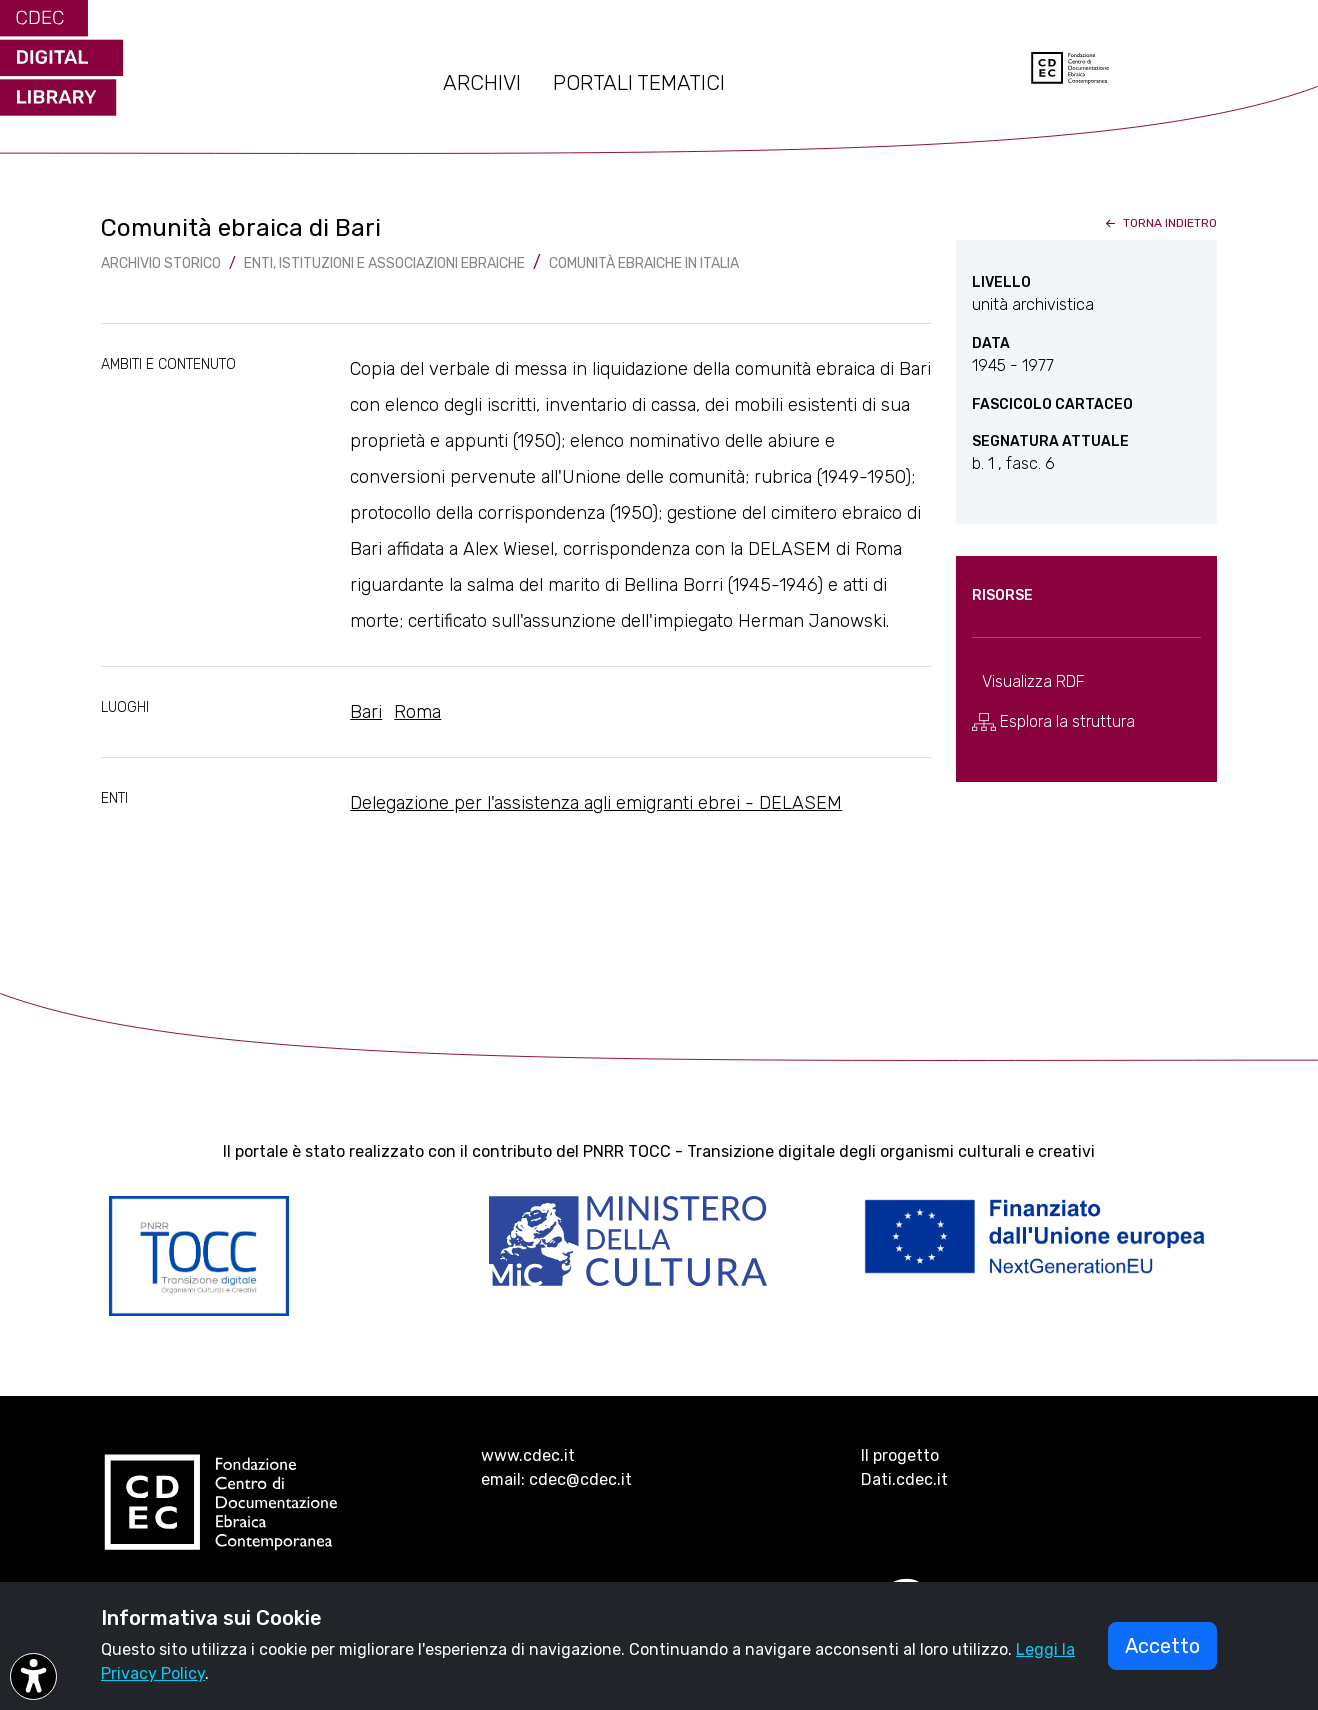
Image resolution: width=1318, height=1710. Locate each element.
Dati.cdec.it (904, 1479)
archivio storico (161, 263)
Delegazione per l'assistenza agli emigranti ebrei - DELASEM (596, 803)
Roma (417, 712)
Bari (366, 712)
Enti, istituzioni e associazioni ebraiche (384, 263)
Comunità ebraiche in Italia (644, 263)
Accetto (1162, 1646)
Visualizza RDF (1033, 681)
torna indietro (1159, 223)
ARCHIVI (482, 83)
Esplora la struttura (1053, 722)
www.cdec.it (528, 1455)
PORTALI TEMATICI (639, 83)
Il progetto (900, 1455)
